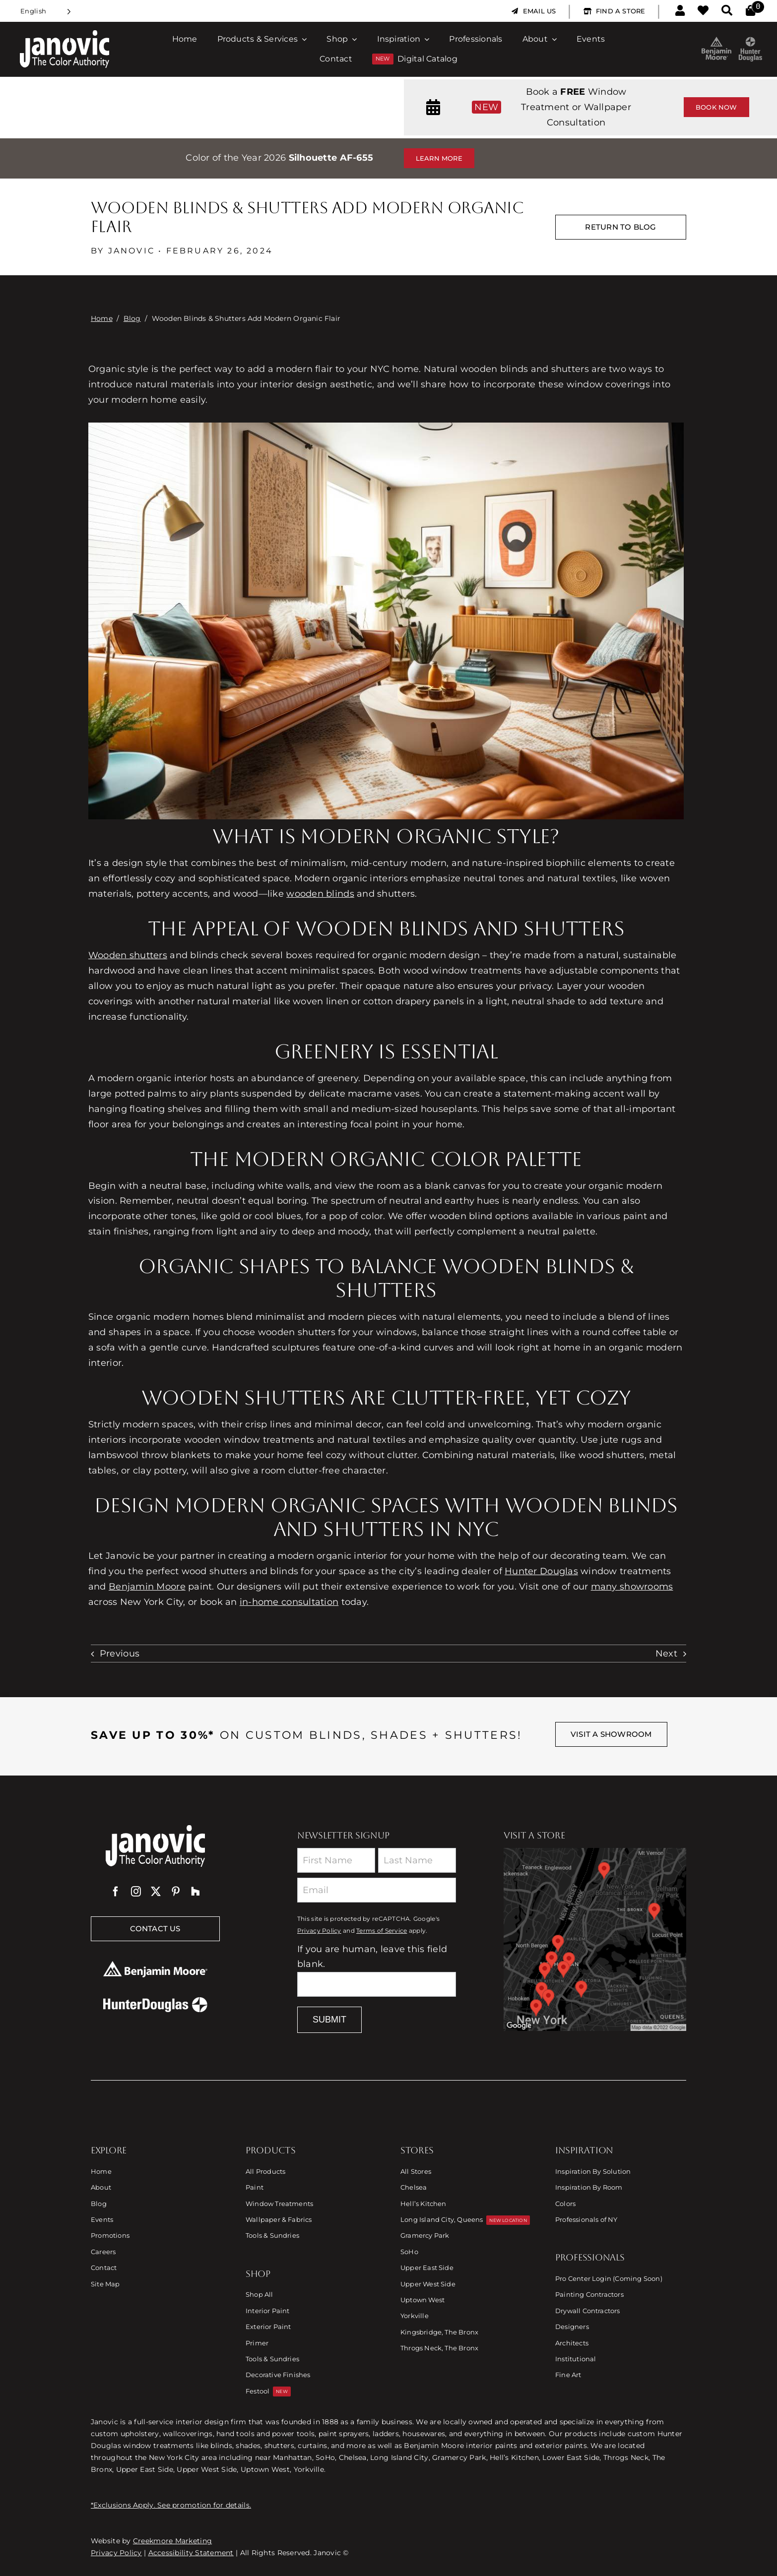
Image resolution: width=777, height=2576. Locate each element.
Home (102, 318)
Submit (329, 2019)
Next (666, 1653)
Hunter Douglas (541, 1571)
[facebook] (116, 1892)
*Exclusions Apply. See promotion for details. (171, 2505)
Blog (132, 318)
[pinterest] (176, 1892)
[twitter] (156, 1892)
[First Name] (336, 1860)
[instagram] (136, 1892)
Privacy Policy (319, 1930)
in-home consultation (289, 1601)
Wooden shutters (127, 955)
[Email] (376, 1890)
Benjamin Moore (147, 1586)
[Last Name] (417, 1860)
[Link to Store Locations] (595, 1939)
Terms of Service (381, 1930)
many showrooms (632, 1586)
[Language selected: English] (45, 11)
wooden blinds (320, 893)
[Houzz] (195, 1892)
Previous (119, 1653)
